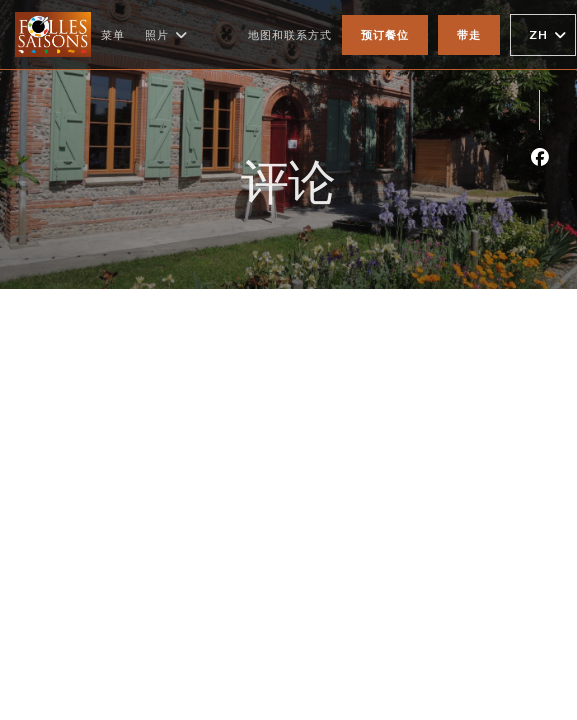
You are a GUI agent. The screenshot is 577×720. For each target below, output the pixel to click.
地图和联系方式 (290, 34)
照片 (166, 35)
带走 (469, 34)
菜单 (113, 34)
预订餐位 (385, 34)
